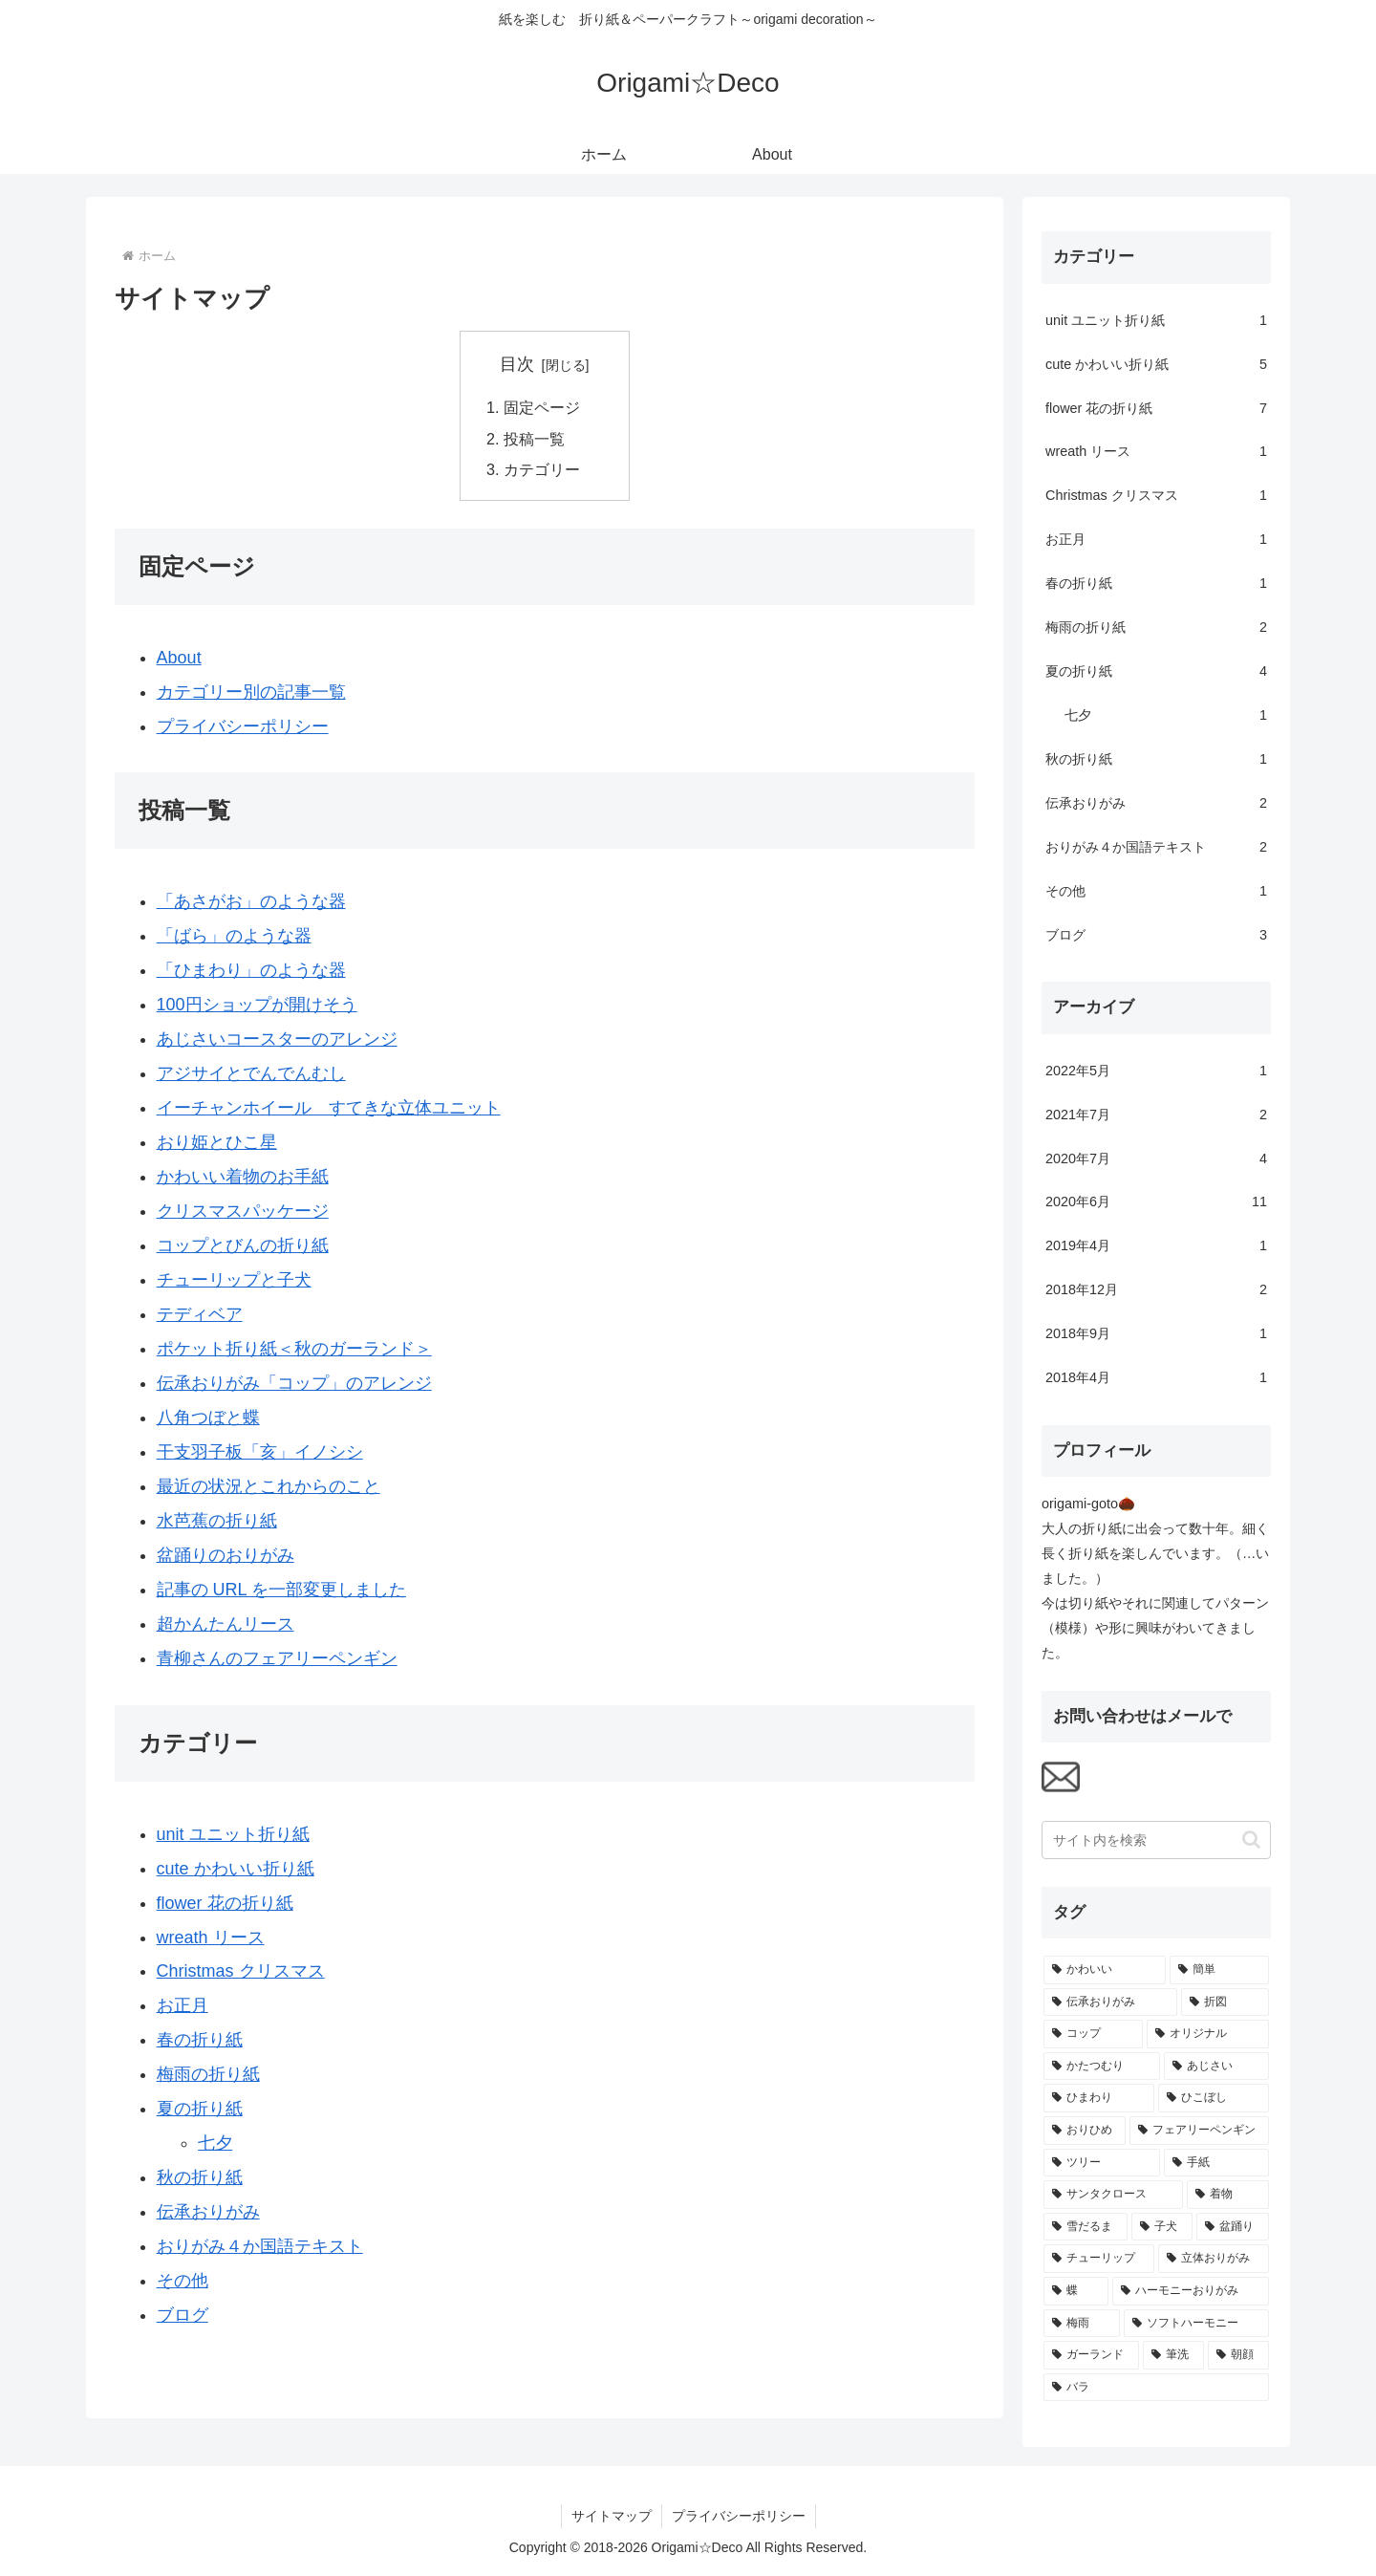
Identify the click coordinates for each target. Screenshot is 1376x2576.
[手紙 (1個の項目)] (1216, 2163)
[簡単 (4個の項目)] (1219, 1970)
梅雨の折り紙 (208, 2074)
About (179, 657)
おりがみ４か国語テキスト (260, 2246)
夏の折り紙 (200, 2108)
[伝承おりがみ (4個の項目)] (1110, 2002)
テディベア (200, 1314)
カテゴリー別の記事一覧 (251, 692)
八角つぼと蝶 (208, 1417)
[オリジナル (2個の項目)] (1208, 2034)
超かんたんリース (225, 1624)
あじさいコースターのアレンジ (277, 1039)
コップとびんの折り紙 (243, 1245)
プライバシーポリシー (243, 726)
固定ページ (542, 407)
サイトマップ (611, 2515)
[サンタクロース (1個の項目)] (1113, 2194)
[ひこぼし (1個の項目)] (1213, 2098)
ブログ (182, 2315)
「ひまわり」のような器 (251, 970)
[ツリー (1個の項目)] (1101, 2163)
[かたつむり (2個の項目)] (1101, 2066)
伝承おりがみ (208, 2211)
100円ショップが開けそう (257, 1004)
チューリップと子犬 (234, 1279)
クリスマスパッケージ (243, 1211)
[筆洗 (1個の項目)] (1173, 2355)
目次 (517, 364)
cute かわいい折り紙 (235, 1868)
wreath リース (211, 1937)
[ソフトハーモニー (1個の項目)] (1196, 2323)
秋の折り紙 (200, 2177)
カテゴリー (542, 469)
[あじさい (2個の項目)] (1216, 2066)
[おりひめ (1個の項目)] (1084, 2130)
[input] (1156, 1840)
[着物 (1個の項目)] (1228, 2194)
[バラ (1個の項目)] (1156, 2387)
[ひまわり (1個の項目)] (1098, 2098)
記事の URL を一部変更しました (281, 1589)
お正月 (182, 2005)
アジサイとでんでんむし (251, 1073)
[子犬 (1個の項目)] (1162, 2227)
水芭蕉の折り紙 (217, 1520)
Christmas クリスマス (241, 1971)
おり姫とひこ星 (217, 1142)
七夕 (215, 2143)
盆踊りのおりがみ (225, 1555)
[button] (1251, 1840)
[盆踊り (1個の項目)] (1232, 2227)
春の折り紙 (200, 2039)
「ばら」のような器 (234, 935)
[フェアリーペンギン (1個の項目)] (1199, 2130)
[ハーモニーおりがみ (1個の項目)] (1190, 2291)
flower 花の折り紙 (225, 1903)
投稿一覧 (534, 438)
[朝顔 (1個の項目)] (1238, 2355)
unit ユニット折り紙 (233, 1834)
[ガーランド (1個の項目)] (1091, 2355)
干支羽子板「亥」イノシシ (260, 1451)
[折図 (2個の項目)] (1225, 2002)
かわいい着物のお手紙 (243, 1176)
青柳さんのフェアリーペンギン (277, 1658)
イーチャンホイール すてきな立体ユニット (329, 1107)
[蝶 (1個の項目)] (1075, 2291)
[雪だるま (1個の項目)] (1085, 2227)
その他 (182, 2280)
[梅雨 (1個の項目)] (1081, 2323)
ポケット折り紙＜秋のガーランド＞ (294, 1348)
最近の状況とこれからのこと (268, 1486)
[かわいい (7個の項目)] (1104, 1970)
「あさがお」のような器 (251, 901)
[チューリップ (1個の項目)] (1098, 2258)
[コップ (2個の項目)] (1093, 2034)
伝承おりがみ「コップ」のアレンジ (294, 1383)
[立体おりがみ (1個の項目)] (1213, 2258)
